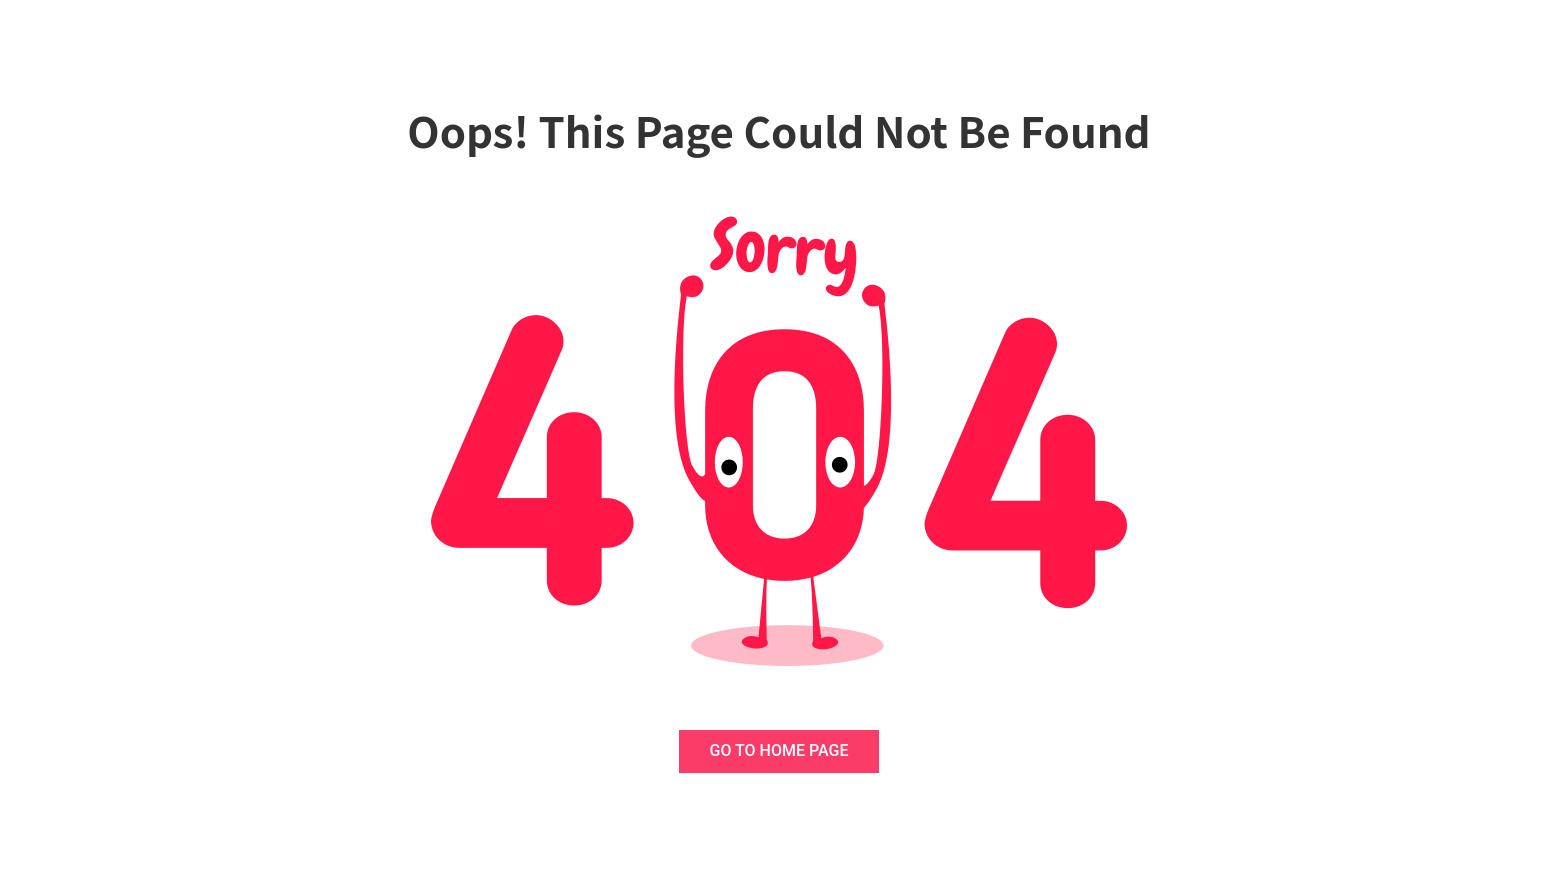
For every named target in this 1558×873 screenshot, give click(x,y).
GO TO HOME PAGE (779, 750)
